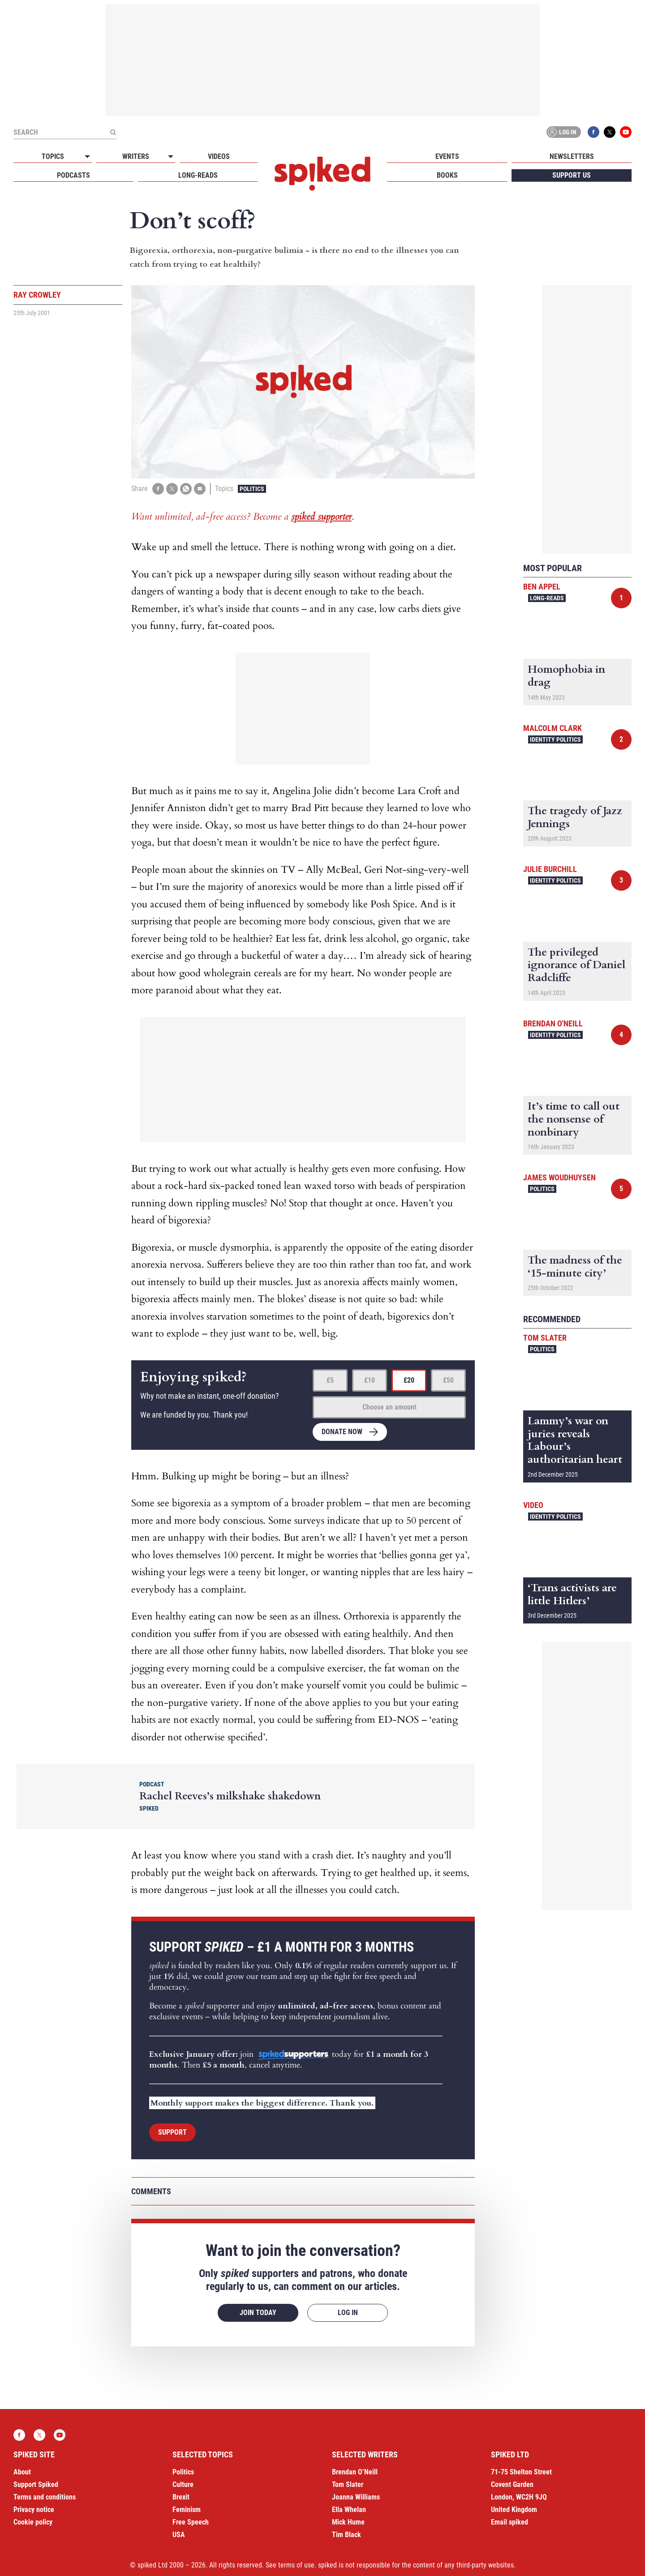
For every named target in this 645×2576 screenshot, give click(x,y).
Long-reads (198, 175)
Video (533, 1505)
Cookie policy (32, 2522)
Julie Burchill (550, 869)
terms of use (296, 2565)
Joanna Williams (356, 2497)
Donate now (342, 1431)
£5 (330, 1380)
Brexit (180, 2497)
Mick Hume (348, 2522)
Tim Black (346, 2534)
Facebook (593, 132)
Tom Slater (545, 1337)
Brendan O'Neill (553, 1023)
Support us (571, 175)
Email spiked (509, 2522)
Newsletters (572, 156)
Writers (135, 156)
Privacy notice (33, 2509)
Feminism (186, 2509)
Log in (562, 132)
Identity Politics (555, 739)
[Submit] (113, 132)
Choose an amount (389, 1407)
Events (447, 156)
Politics (252, 488)
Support (172, 2132)
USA (178, 2534)
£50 (448, 1380)
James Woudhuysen (559, 1177)
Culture (183, 2484)
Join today (258, 2312)
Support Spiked (35, 2484)
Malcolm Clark (552, 728)
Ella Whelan (349, 2509)
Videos (219, 156)
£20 (409, 1380)
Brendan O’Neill (355, 2472)
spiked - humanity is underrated (322, 174)
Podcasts (73, 175)
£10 (369, 1380)
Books (447, 175)
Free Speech (190, 2522)
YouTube (626, 132)
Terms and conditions (44, 2497)
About (22, 2472)
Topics (53, 156)
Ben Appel (541, 586)
